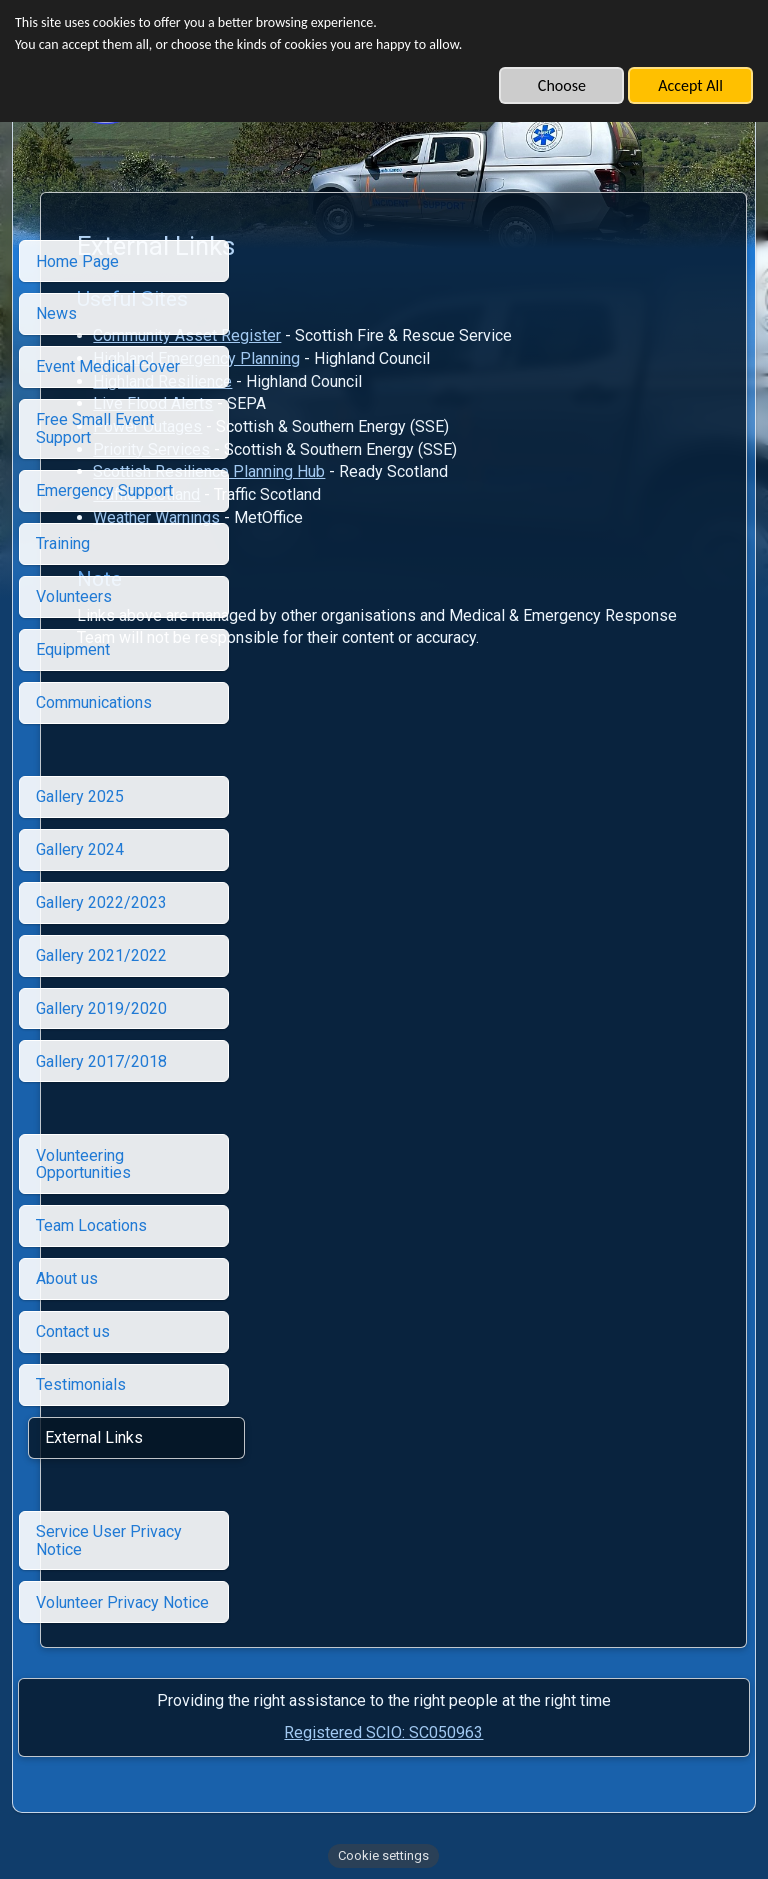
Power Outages (344, 426)
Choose (562, 85)
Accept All (690, 85)
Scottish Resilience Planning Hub (406, 471)
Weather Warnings (353, 517)
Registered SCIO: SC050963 (383, 1732)
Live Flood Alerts (350, 403)
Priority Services (348, 449)
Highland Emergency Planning (393, 358)
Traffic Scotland (343, 494)
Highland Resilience (359, 381)
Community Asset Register (384, 335)
